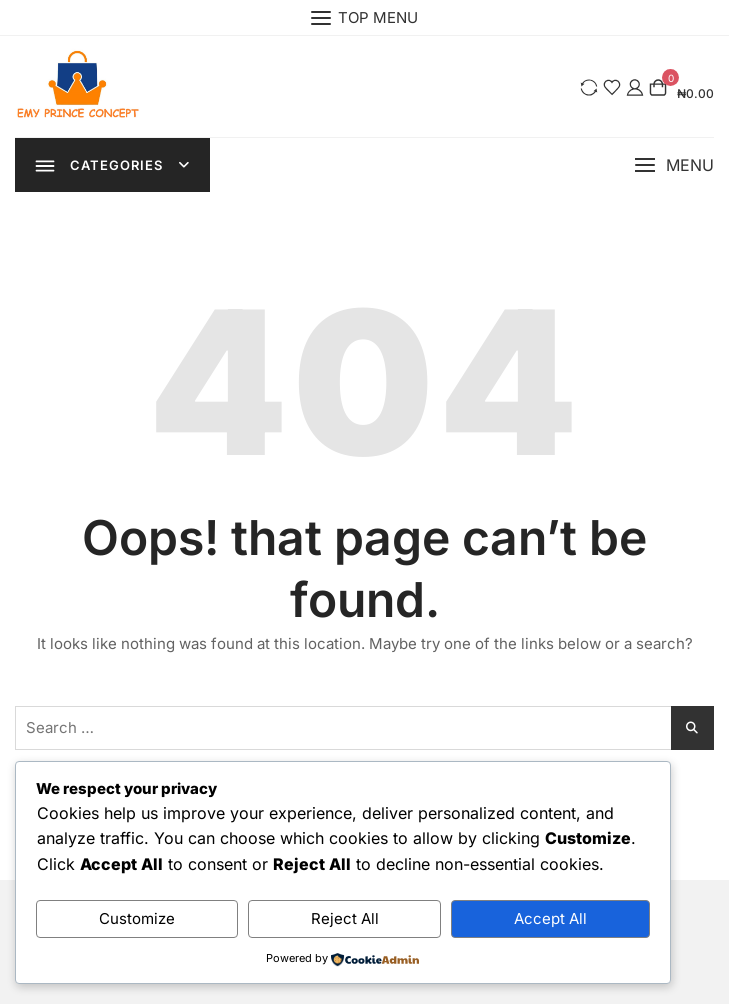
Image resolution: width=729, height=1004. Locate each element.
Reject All (345, 918)
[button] (674, 165)
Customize (137, 918)
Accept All (550, 918)
